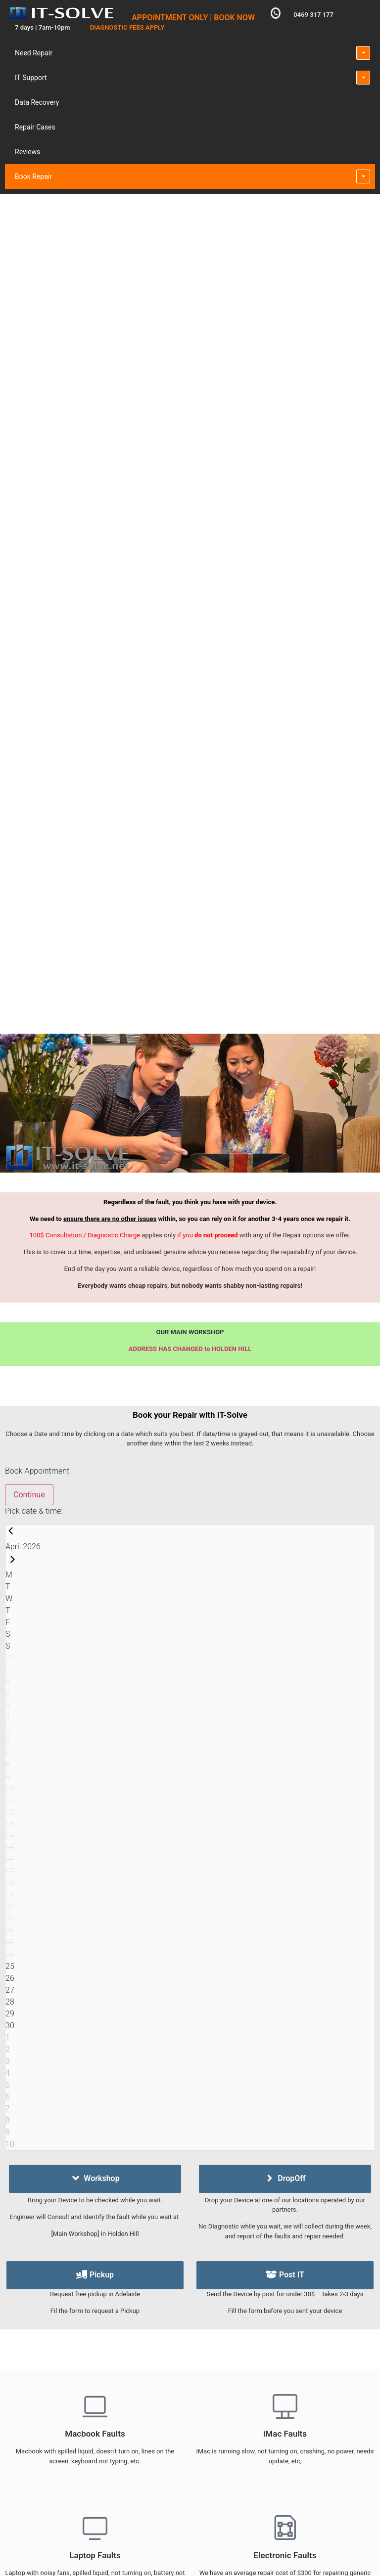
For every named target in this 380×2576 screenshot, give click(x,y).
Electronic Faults (285, 2555)
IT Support (31, 78)
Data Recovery (37, 102)
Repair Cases (35, 127)
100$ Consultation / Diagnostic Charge (84, 1235)
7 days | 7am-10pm (42, 27)
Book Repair (33, 176)
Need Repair (33, 53)
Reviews (27, 152)
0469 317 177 (313, 14)
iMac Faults (285, 2434)
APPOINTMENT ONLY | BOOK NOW (193, 17)
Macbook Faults (95, 2434)
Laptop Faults (94, 2555)
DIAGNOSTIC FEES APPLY (127, 27)
